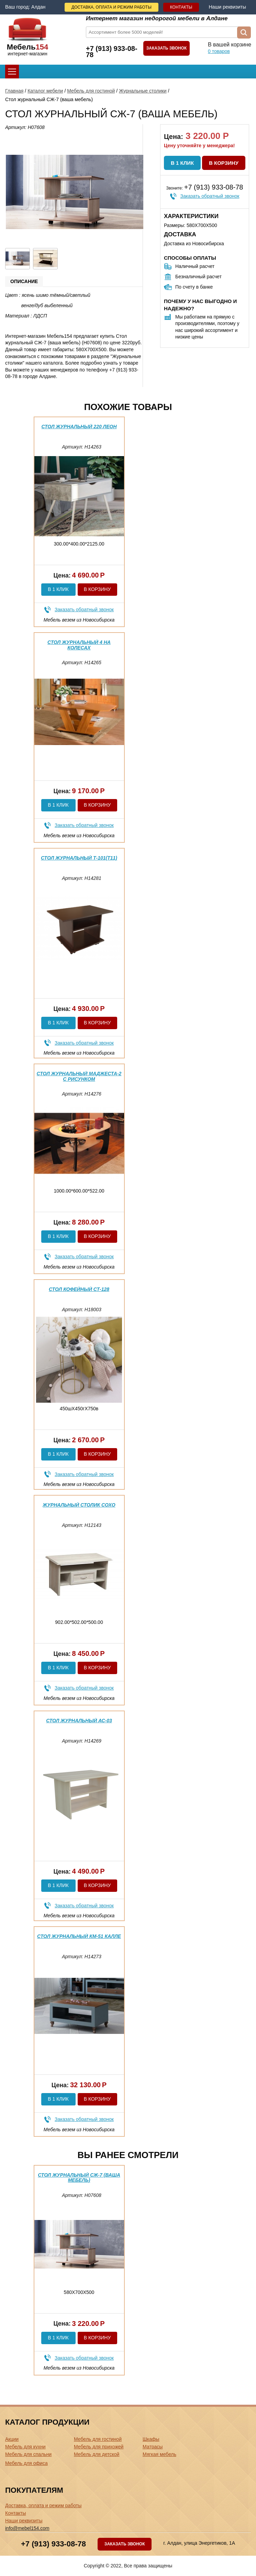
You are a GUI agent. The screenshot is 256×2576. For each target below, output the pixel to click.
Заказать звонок (166, 48)
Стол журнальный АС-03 (79, 1720)
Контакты (181, 7)
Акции (12, 2439)
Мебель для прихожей (98, 2446)
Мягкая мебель (159, 2454)
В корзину (223, 163)
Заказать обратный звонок (210, 196)
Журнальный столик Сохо (79, 1505)
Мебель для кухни (25, 2446)
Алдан (38, 7)
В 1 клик (182, 163)
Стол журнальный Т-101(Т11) (79, 858)
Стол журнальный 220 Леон (78, 426)
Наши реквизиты (227, 7)
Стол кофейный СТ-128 (79, 1289)
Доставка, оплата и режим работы (111, 7)
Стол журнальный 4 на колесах (79, 644)
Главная (14, 91)
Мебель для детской (96, 2454)
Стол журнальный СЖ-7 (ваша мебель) (79, 2177)
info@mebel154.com (27, 2528)
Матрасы (153, 2446)
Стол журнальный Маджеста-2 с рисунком (79, 1076)
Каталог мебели (45, 91)
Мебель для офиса (26, 2463)
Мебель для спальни (28, 2454)
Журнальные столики (143, 91)
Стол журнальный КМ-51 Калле (79, 1936)
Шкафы (151, 2439)
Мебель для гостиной (91, 91)
